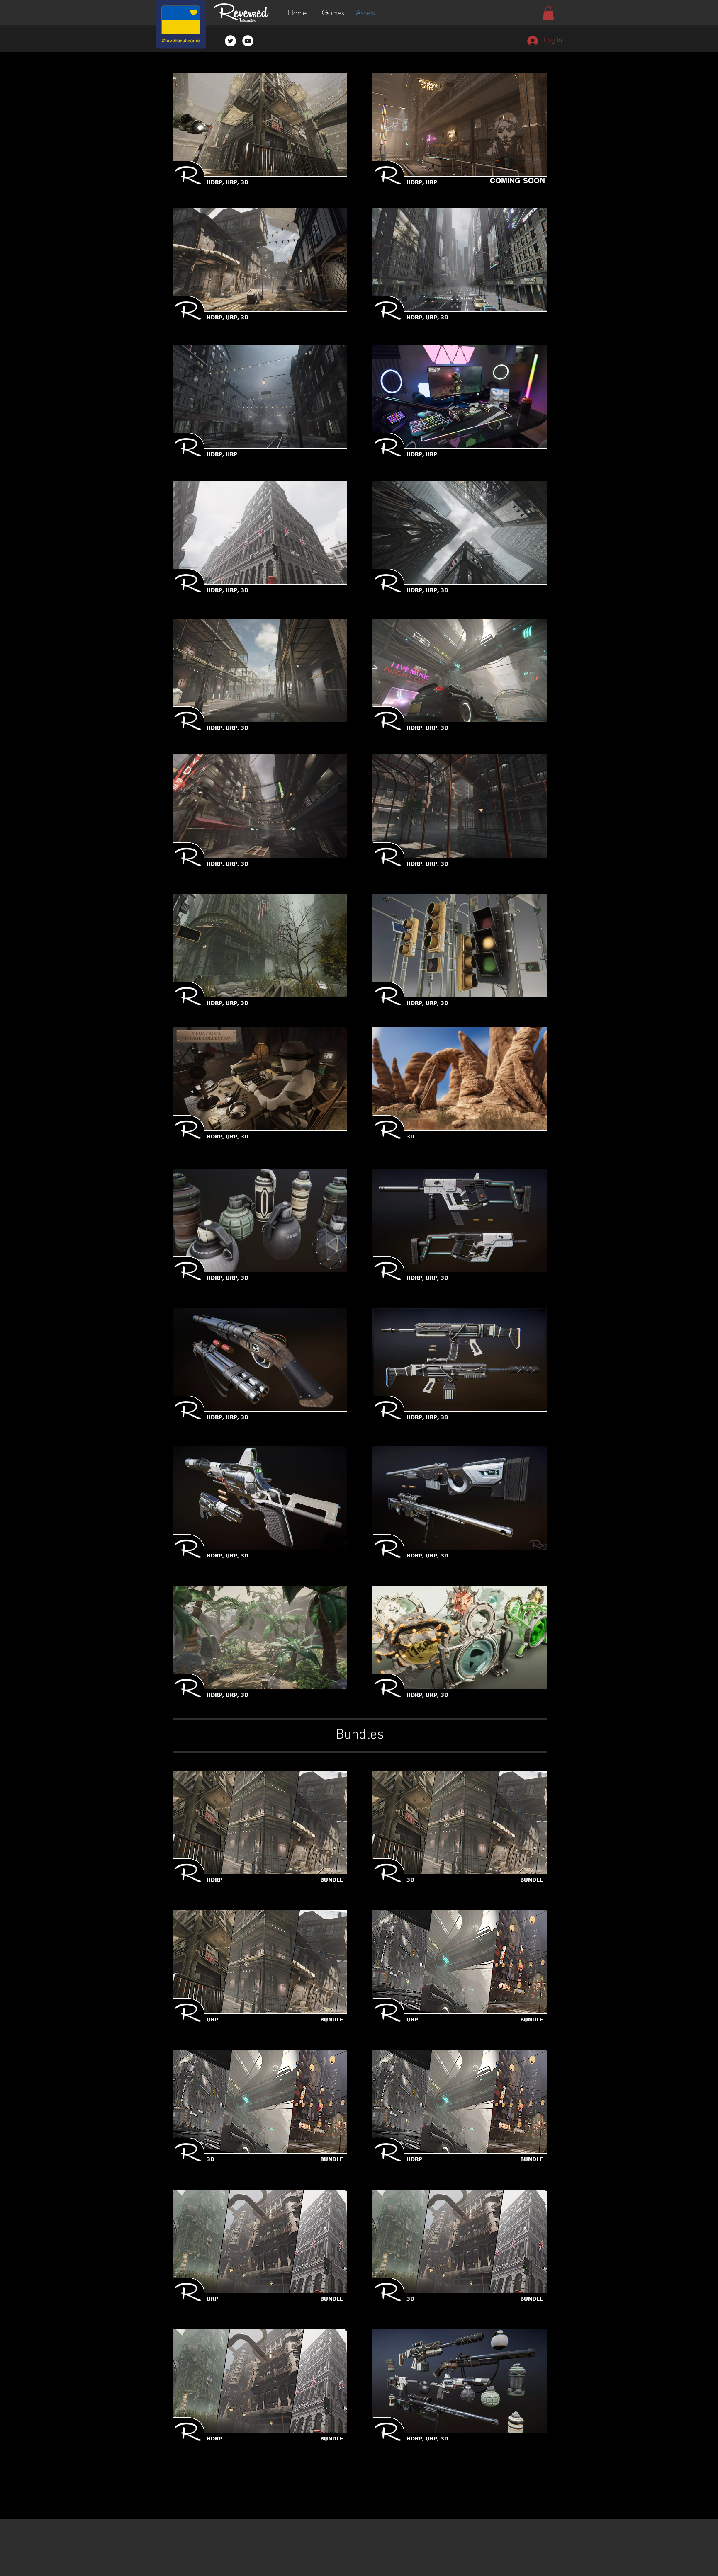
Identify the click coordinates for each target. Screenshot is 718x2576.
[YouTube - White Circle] (247, 40)
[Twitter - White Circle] (230, 40)
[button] (335, 12)
